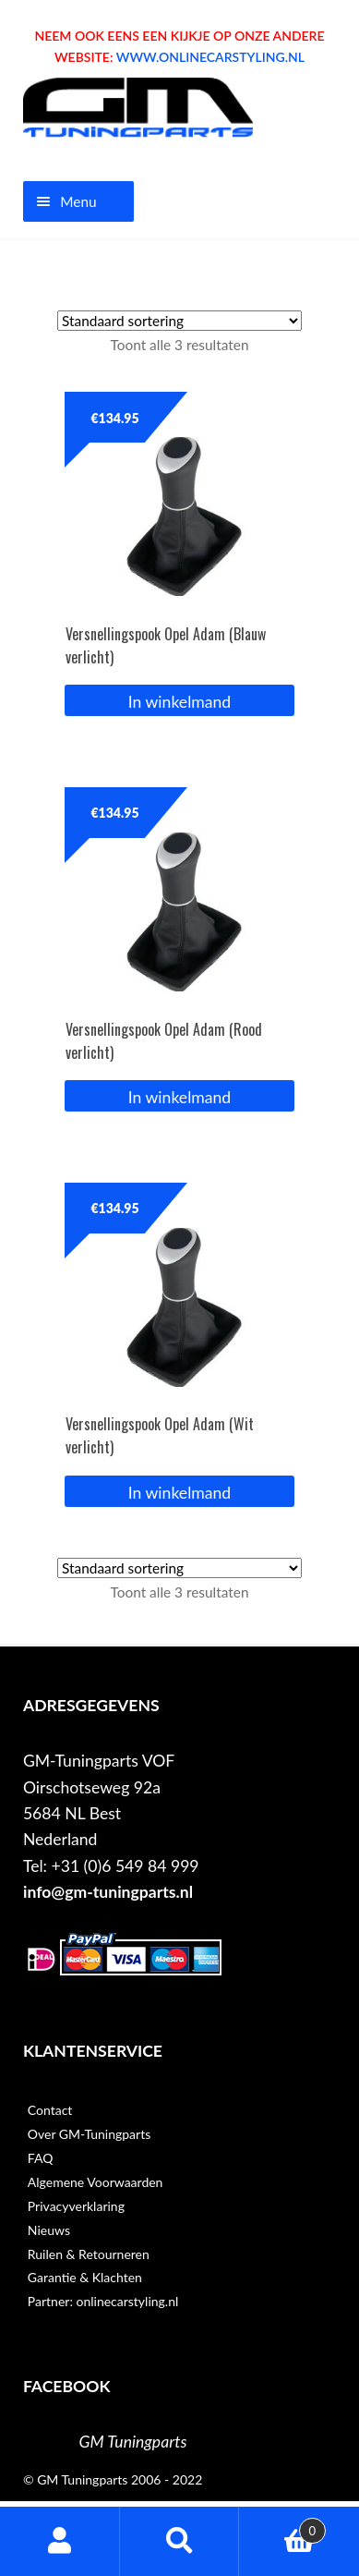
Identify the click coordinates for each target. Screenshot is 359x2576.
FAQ (41, 2158)
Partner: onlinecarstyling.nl (103, 2301)
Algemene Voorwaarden (95, 2182)
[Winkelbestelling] (179, 320)
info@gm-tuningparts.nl (108, 1892)
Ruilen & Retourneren (89, 2254)
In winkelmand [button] (179, 701)
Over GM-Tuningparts (89, 2134)
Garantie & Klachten (85, 2277)
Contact (50, 2110)
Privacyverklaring (76, 2206)
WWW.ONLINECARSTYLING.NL (210, 57)
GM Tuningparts (133, 2441)
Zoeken (180, 2541)
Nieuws (49, 2230)
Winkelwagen (282, 2526)
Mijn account (60, 2541)
